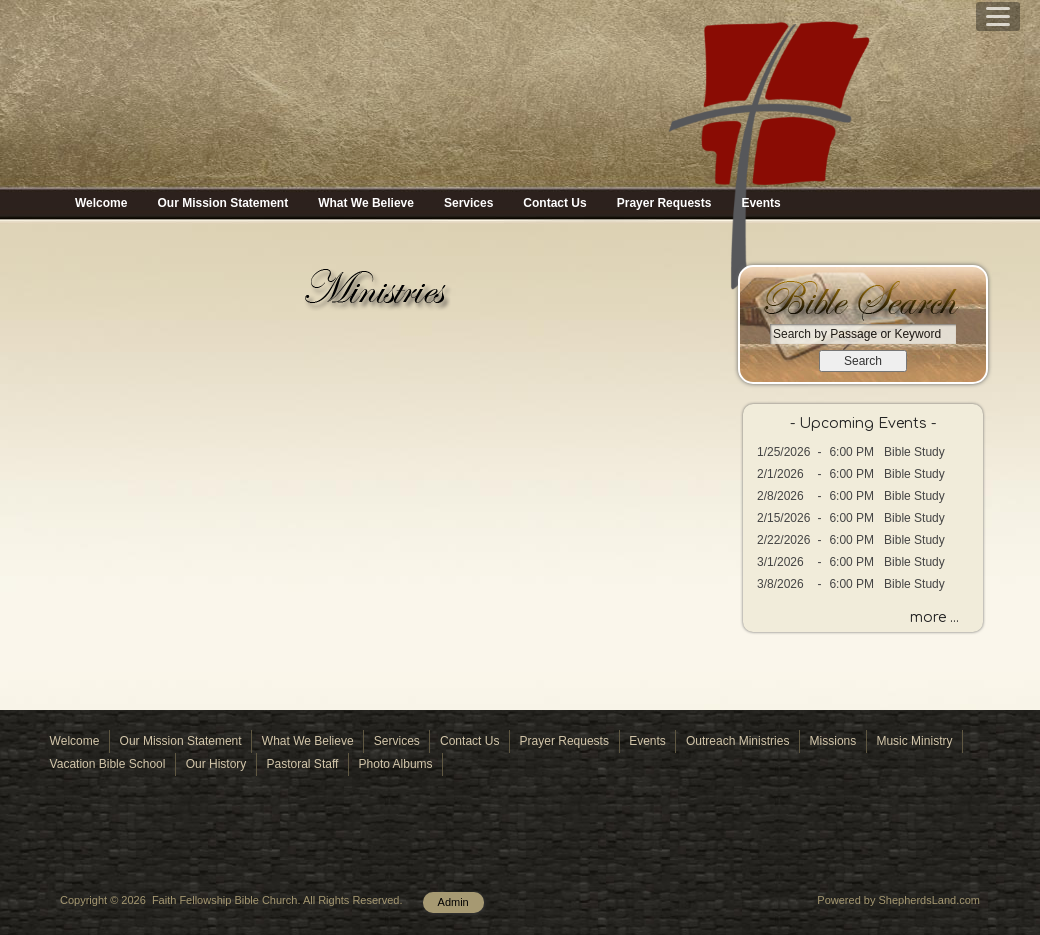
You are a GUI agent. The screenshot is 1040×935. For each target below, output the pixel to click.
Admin (453, 902)
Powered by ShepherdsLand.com (898, 900)
